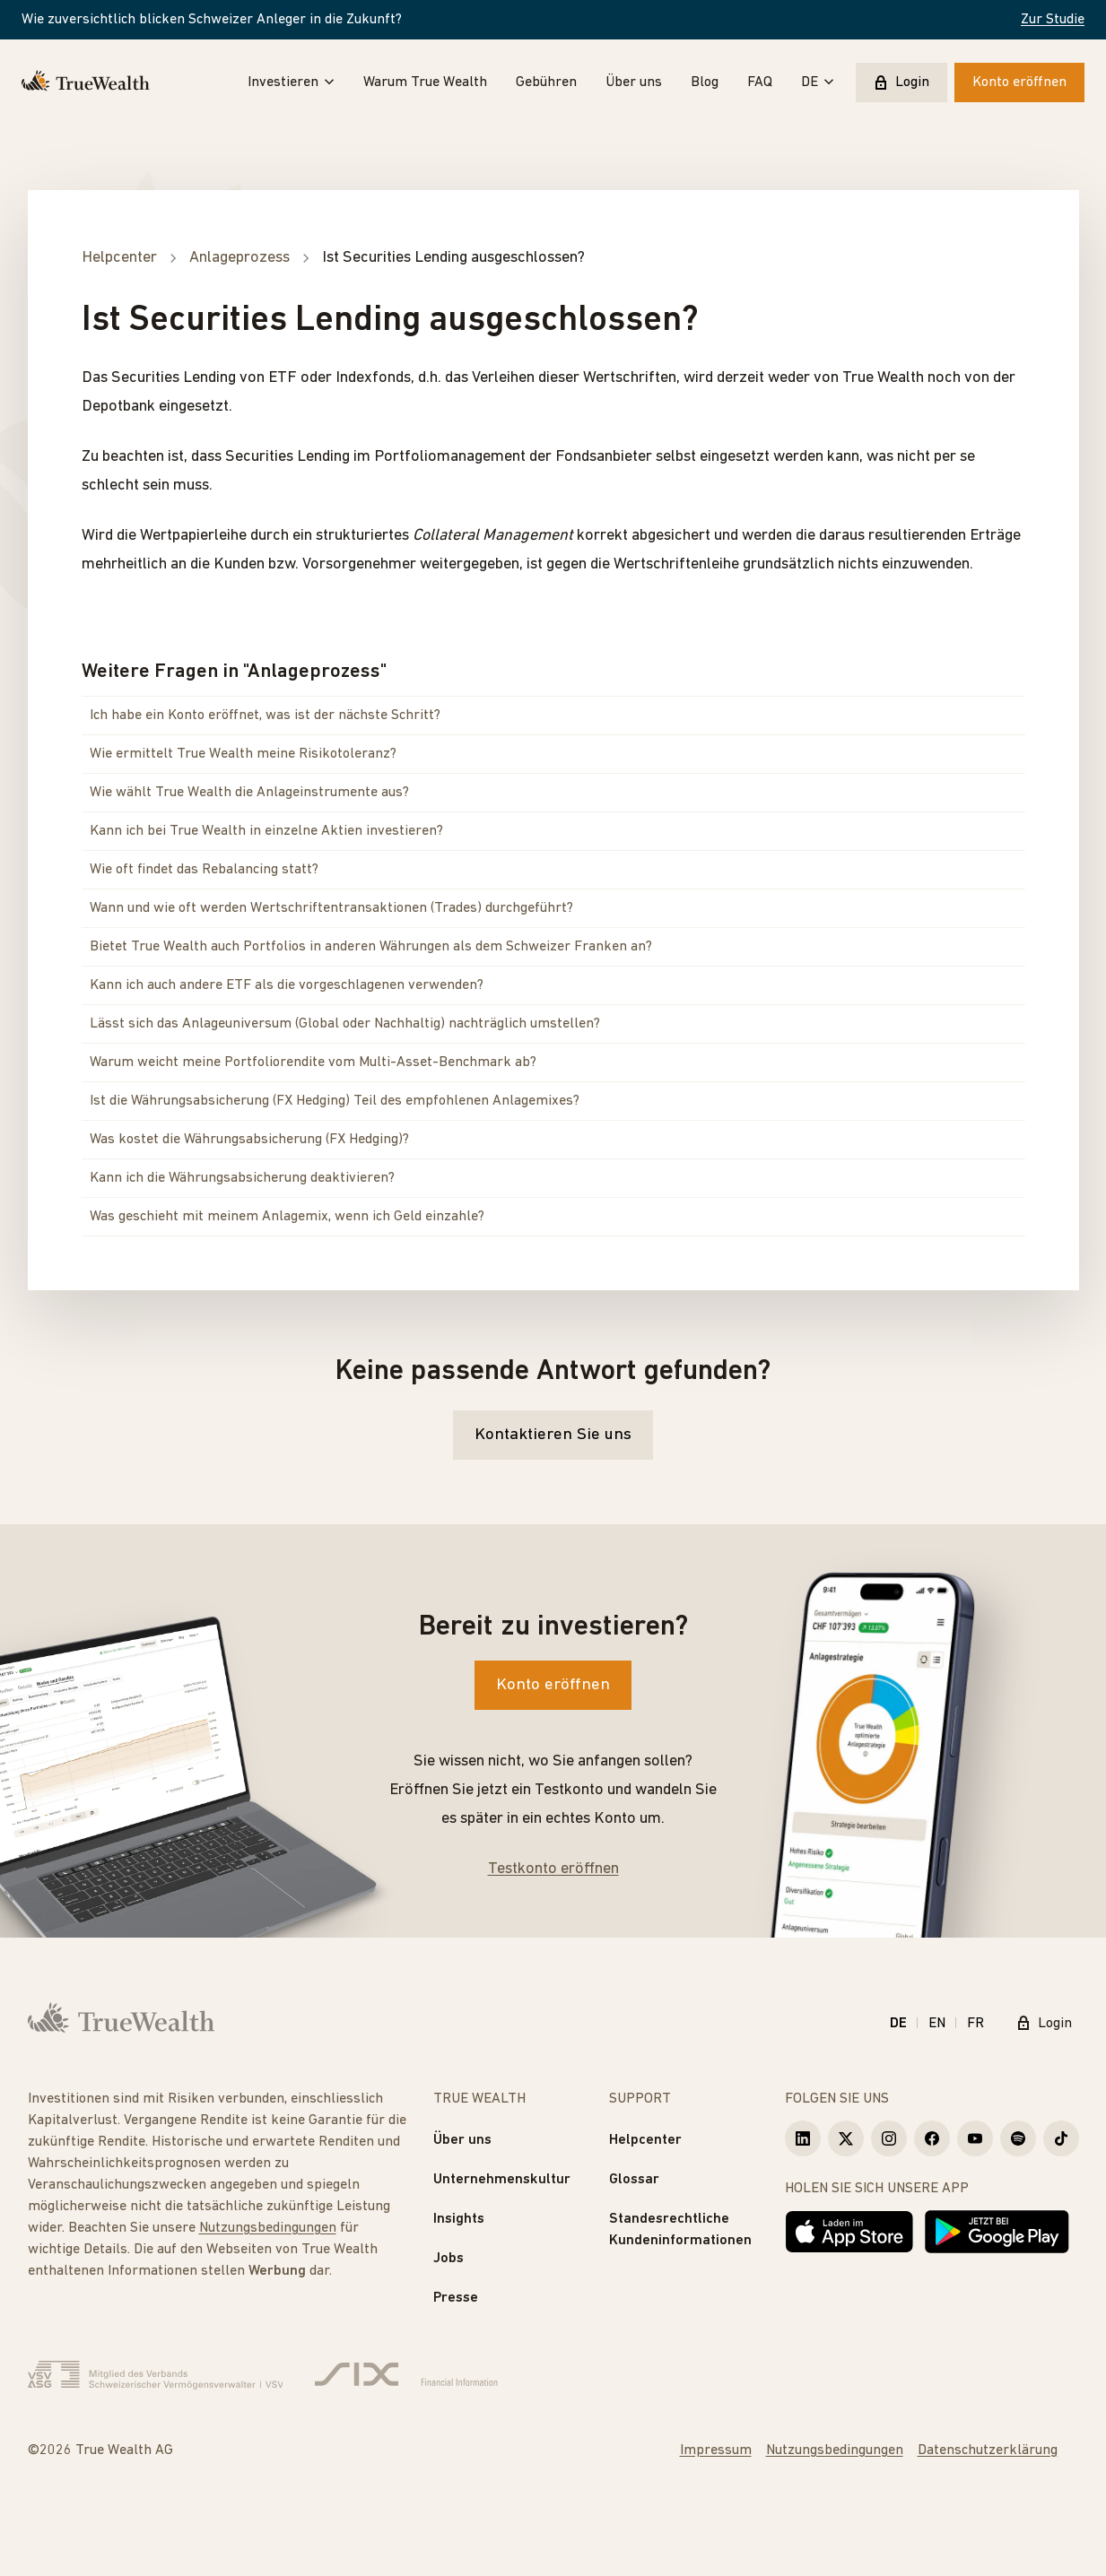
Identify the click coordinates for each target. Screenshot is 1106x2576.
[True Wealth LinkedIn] (803, 2138)
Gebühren (546, 82)
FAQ (759, 82)
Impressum (716, 2450)
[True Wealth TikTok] (1061, 2138)
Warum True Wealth (425, 82)
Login (901, 82)
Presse (455, 2298)
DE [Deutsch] (898, 2024)
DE (817, 82)
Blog (704, 82)
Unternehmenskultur (501, 2180)
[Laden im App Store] (849, 2231)
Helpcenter (645, 2140)
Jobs (448, 2258)
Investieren (291, 82)
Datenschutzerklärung (988, 2450)
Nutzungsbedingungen (267, 2228)
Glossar (634, 2180)
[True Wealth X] (846, 2138)
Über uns (633, 82)
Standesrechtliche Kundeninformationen (680, 2230)
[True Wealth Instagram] (889, 2138)
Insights (458, 2219)
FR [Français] (975, 2024)
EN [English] (936, 2024)
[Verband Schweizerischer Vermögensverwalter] (155, 2375)
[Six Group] (406, 2375)
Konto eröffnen (1019, 82)
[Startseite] (86, 82)
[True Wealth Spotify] (1018, 2138)
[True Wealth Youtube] (975, 2138)
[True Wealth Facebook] (932, 2138)
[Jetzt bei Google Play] (997, 2231)
